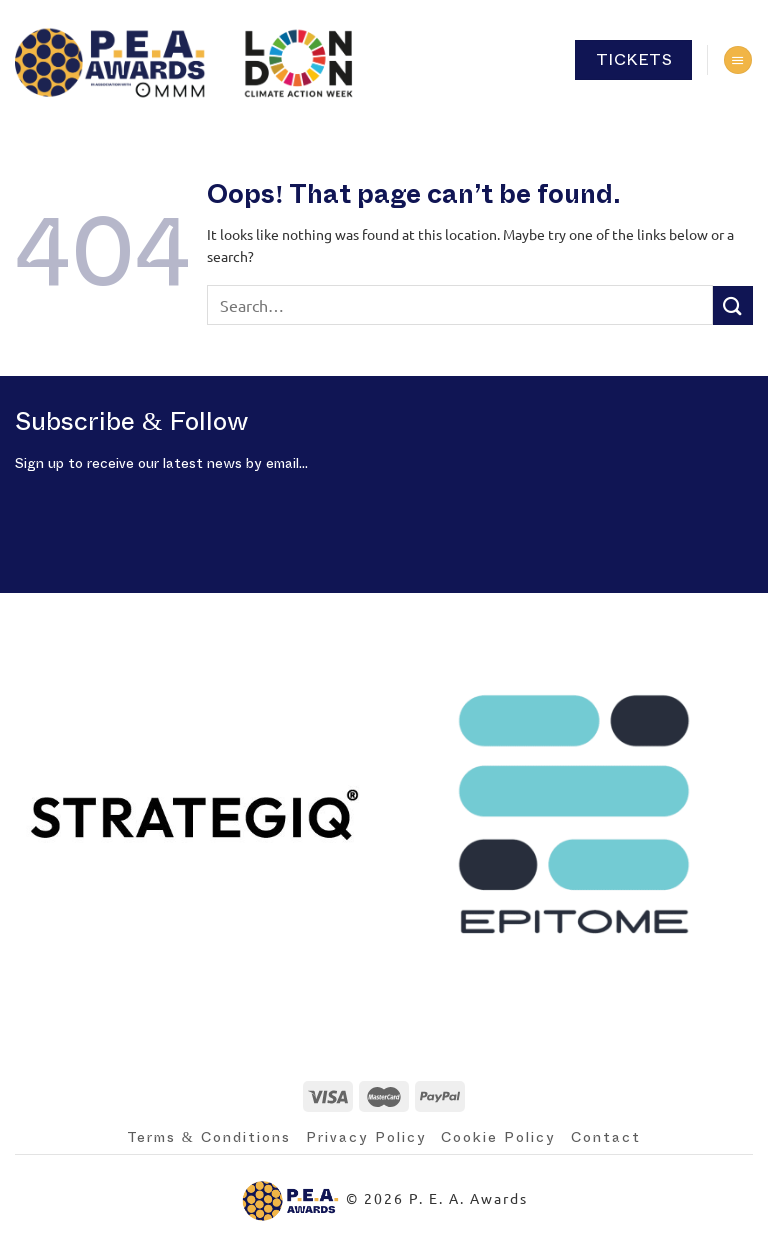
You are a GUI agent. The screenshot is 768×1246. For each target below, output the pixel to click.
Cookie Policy (498, 1138)
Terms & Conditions (209, 1138)
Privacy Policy (366, 1138)
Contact (606, 1138)
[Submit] (733, 305)
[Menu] (738, 60)
